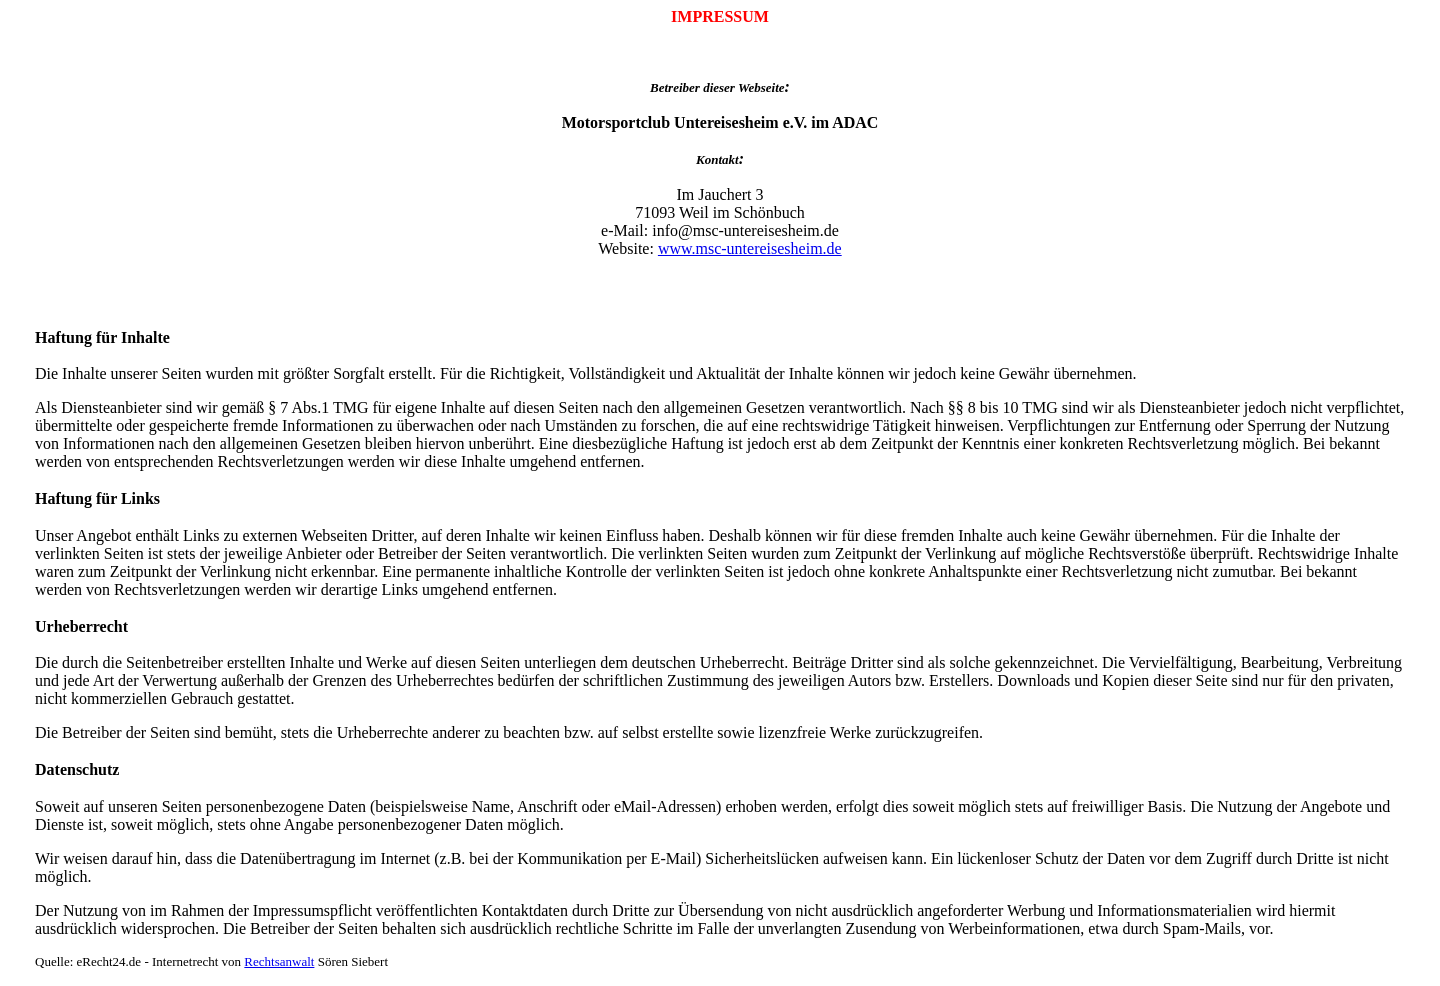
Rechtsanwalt (279, 961)
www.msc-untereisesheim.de (750, 248)
